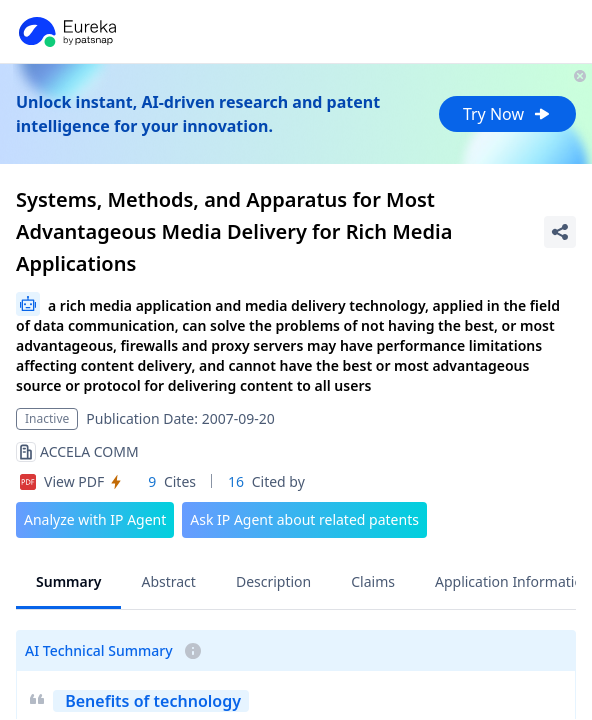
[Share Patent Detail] (560, 232)
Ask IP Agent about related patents (304, 519)
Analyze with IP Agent (95, 519)
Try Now (507, 114)
